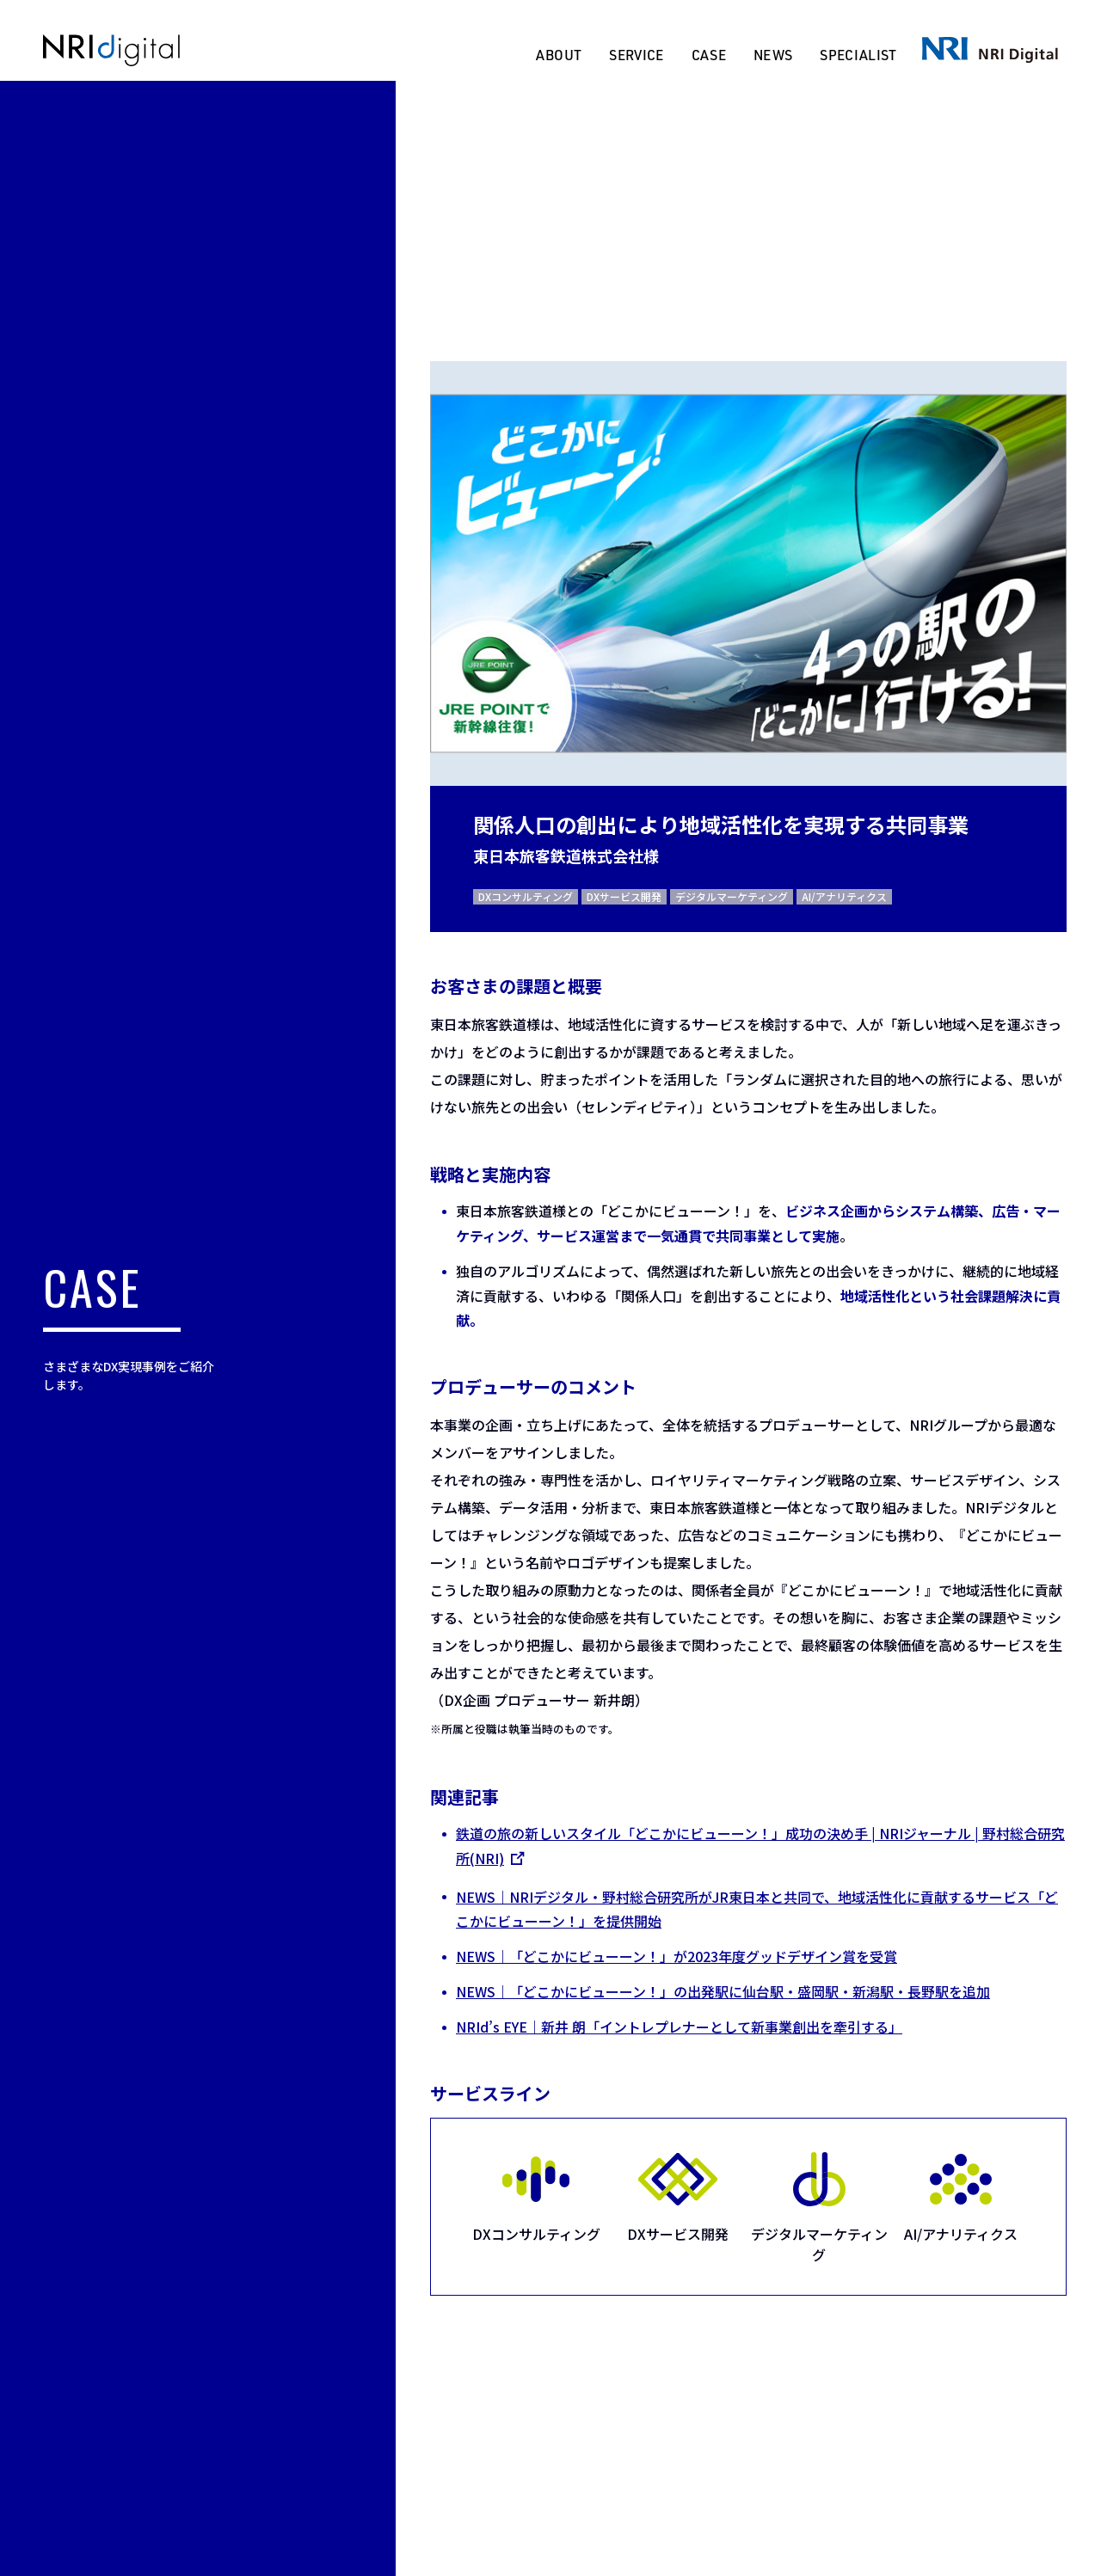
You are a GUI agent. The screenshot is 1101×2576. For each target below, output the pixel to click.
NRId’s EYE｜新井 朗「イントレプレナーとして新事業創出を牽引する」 (678, 2026)
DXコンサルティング (524, 896)
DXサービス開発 (623, 896)
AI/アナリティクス (843, 896)
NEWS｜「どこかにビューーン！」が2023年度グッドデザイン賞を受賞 (675, 1956)
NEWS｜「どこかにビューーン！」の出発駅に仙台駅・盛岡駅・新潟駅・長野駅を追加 (722, 1991)
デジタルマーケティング (730, 896)
